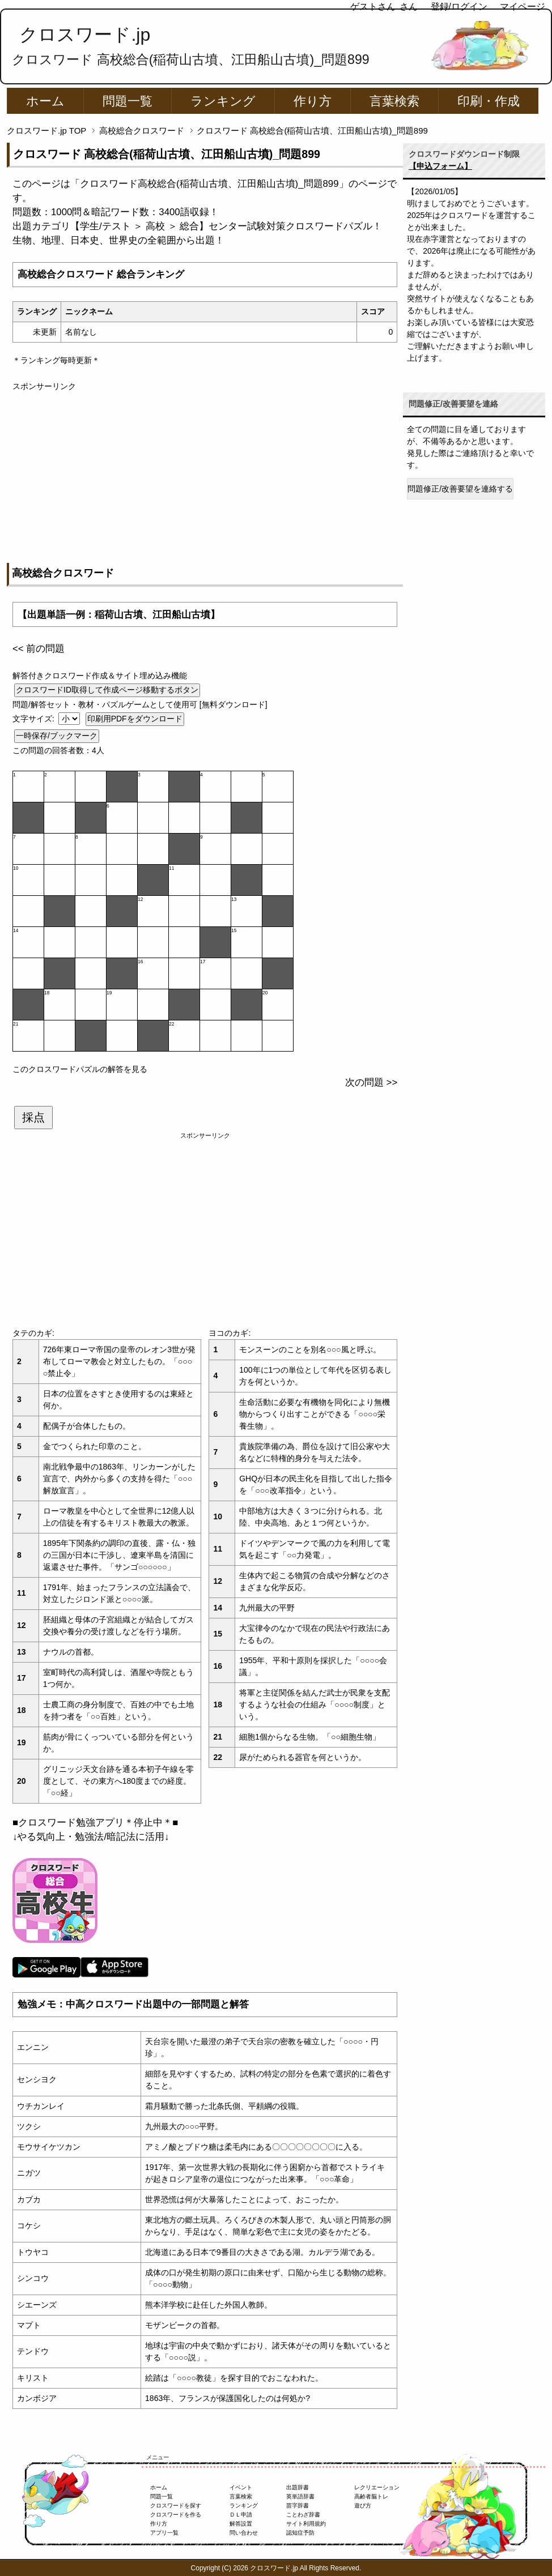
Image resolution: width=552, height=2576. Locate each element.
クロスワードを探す (175, 2505)
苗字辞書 (297, 2505)
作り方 (313, 101)
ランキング (223, 101)
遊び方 (362, 2505)
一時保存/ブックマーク (56, 735)
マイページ (522, 6)
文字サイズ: (34, 718)
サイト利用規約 (306, 2524)
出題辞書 (297, 2487)
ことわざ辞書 (303, 2514)
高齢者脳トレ (371, 2496)
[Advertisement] (204, 471)
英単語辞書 (300, 2496)
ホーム (45, 101)
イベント (241, 2487)
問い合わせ (244, 2533)
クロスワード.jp (84, 34)
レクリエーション (377, 2487)
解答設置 (241, 2524)
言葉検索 (394, 101)
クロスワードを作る (175, 2514)
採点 (33, 1117)
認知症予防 (300, 2533)
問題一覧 (127, 101)
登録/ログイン (459, 6)
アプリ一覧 (164, 2533)
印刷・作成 (488, 101)
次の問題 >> (371, 1082)
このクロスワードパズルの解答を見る (79, 1069)
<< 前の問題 (38, 648)
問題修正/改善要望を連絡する (460, 488)
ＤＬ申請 (241, 2514)
